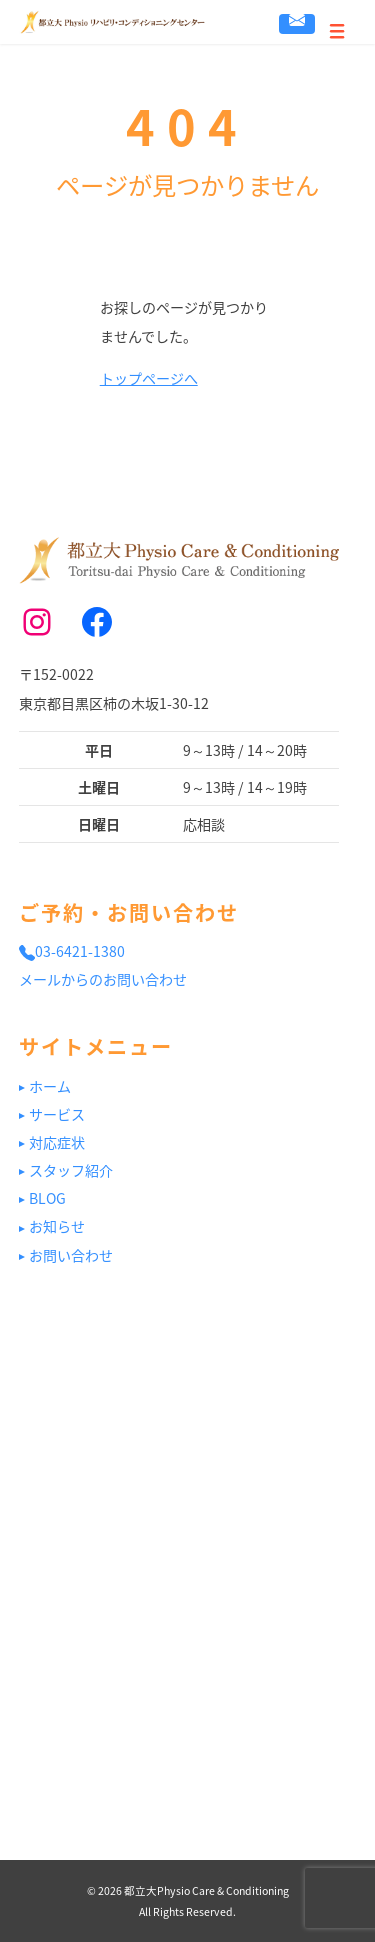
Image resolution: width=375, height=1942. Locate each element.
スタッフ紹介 (71, 1170)
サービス (57, 1114)
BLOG (47, 1198)
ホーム (50, 1086)
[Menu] (337, 22)
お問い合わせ (297, 21)
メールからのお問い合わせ (103, 979)
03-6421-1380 (72, 951)
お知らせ (57, 1226)
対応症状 (57, 1142)
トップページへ (149, 378)
